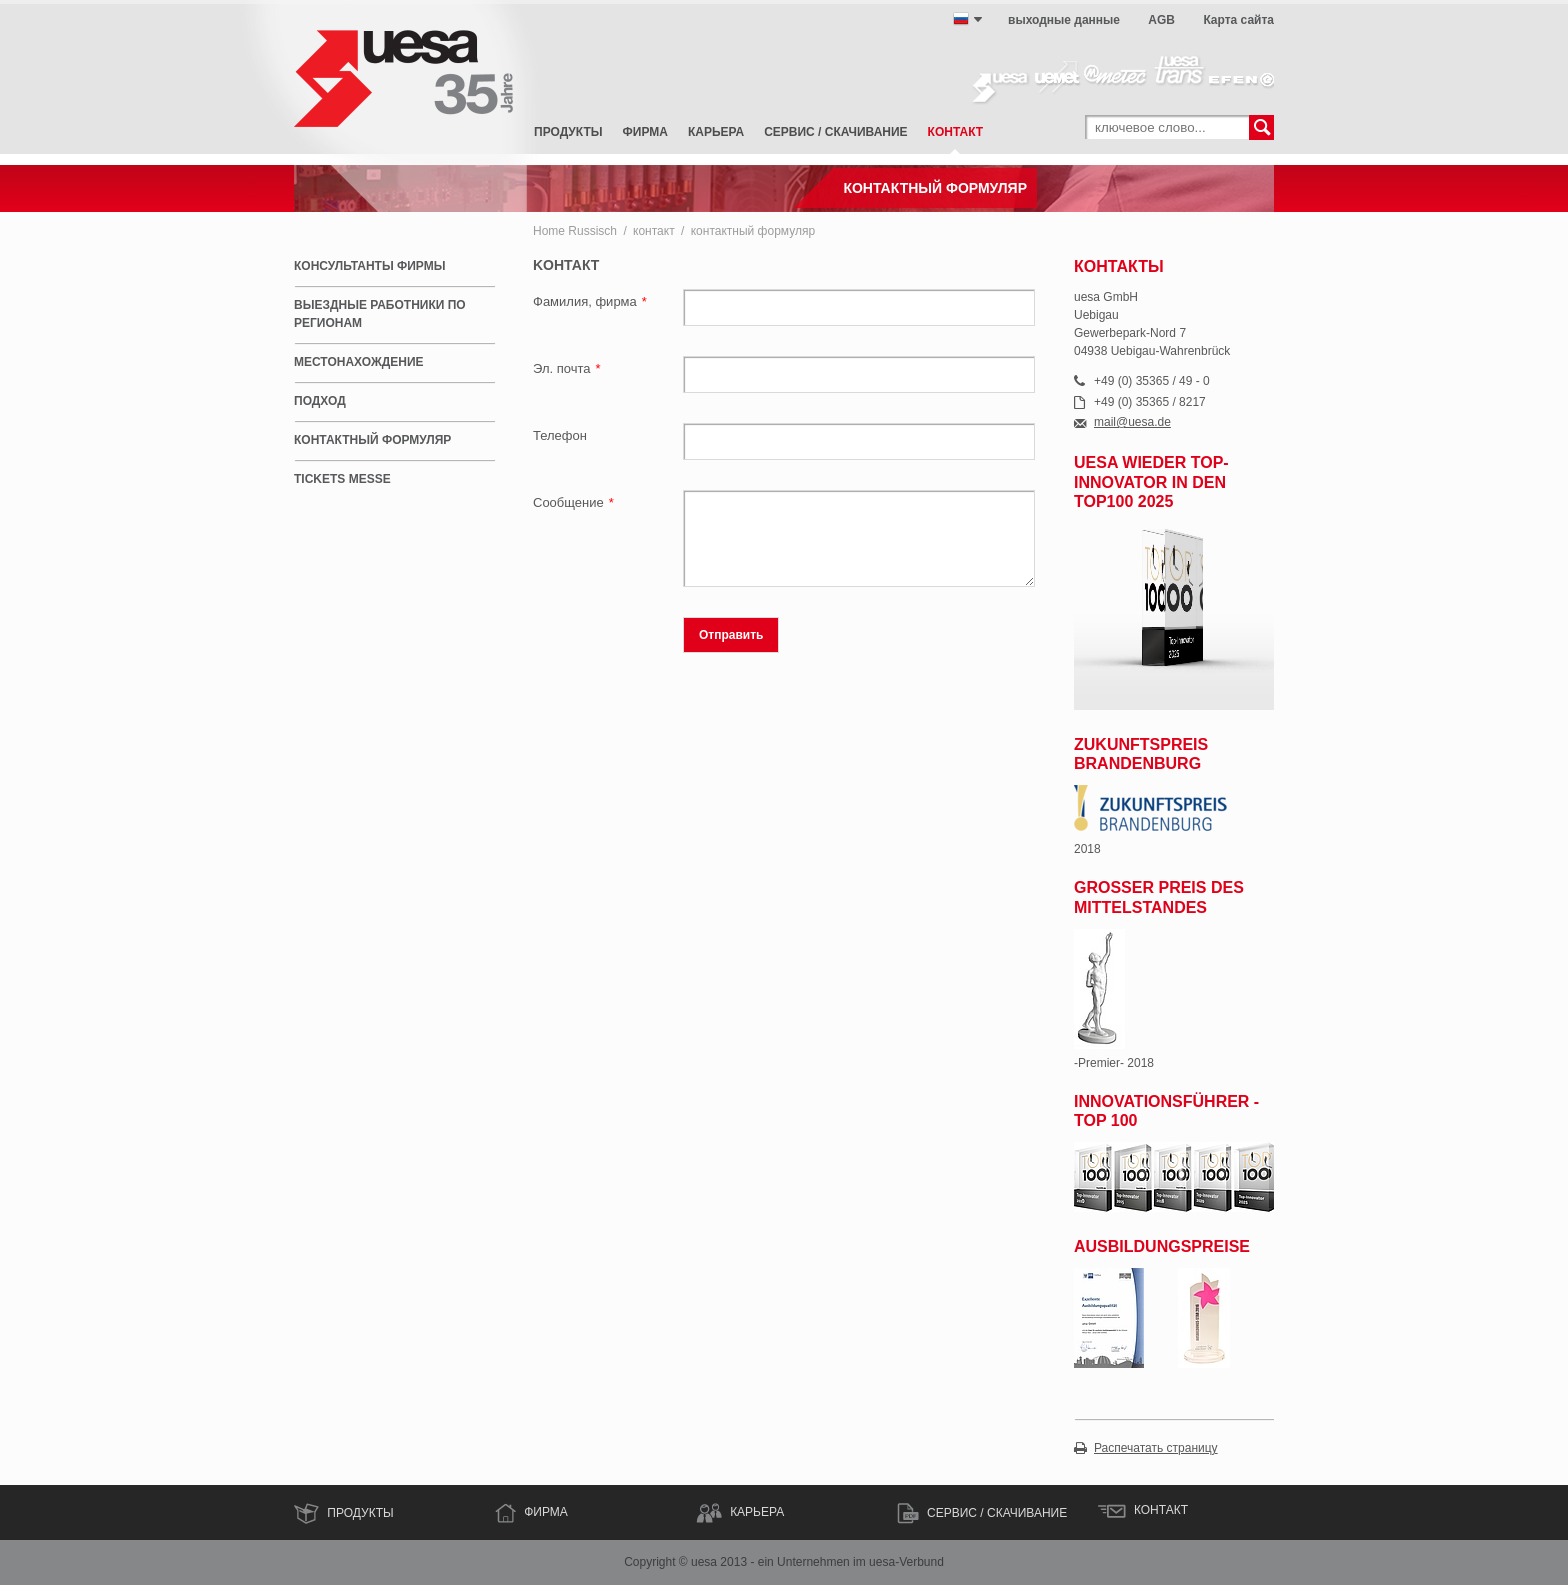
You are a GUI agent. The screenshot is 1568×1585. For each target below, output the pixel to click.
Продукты (568, 132)
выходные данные (1064, 20)
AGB (1161, 20)
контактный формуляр (753, 231)
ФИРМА (546, 1512)
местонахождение (359, 362)
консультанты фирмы (369, 266)
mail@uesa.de (1132, 422)
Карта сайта (1238, 20)
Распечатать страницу (1156, 1448)
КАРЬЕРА (757, 1512)
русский (961, 19)
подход (320, 401)
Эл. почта (567, 368)
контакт (956, 132)
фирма (645, 132)
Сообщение (573, 502)
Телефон (560, 435)
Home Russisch (575, 231)
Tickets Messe (342, 479)
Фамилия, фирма (590, 301)
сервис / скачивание (835, 132)
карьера (716, 132)
